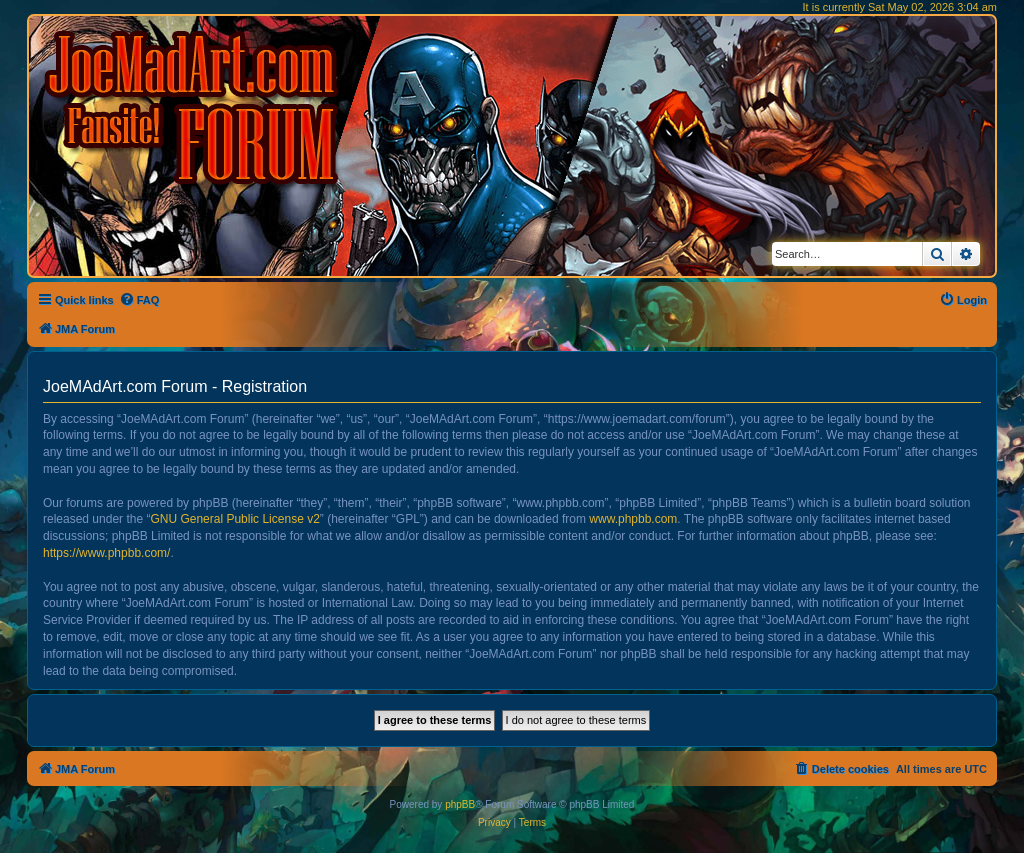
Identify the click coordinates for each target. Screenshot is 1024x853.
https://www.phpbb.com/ (106, 553)
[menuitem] (139, 300)
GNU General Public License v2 (234, 519)
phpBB (460, 804)
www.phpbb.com (633, 519)
